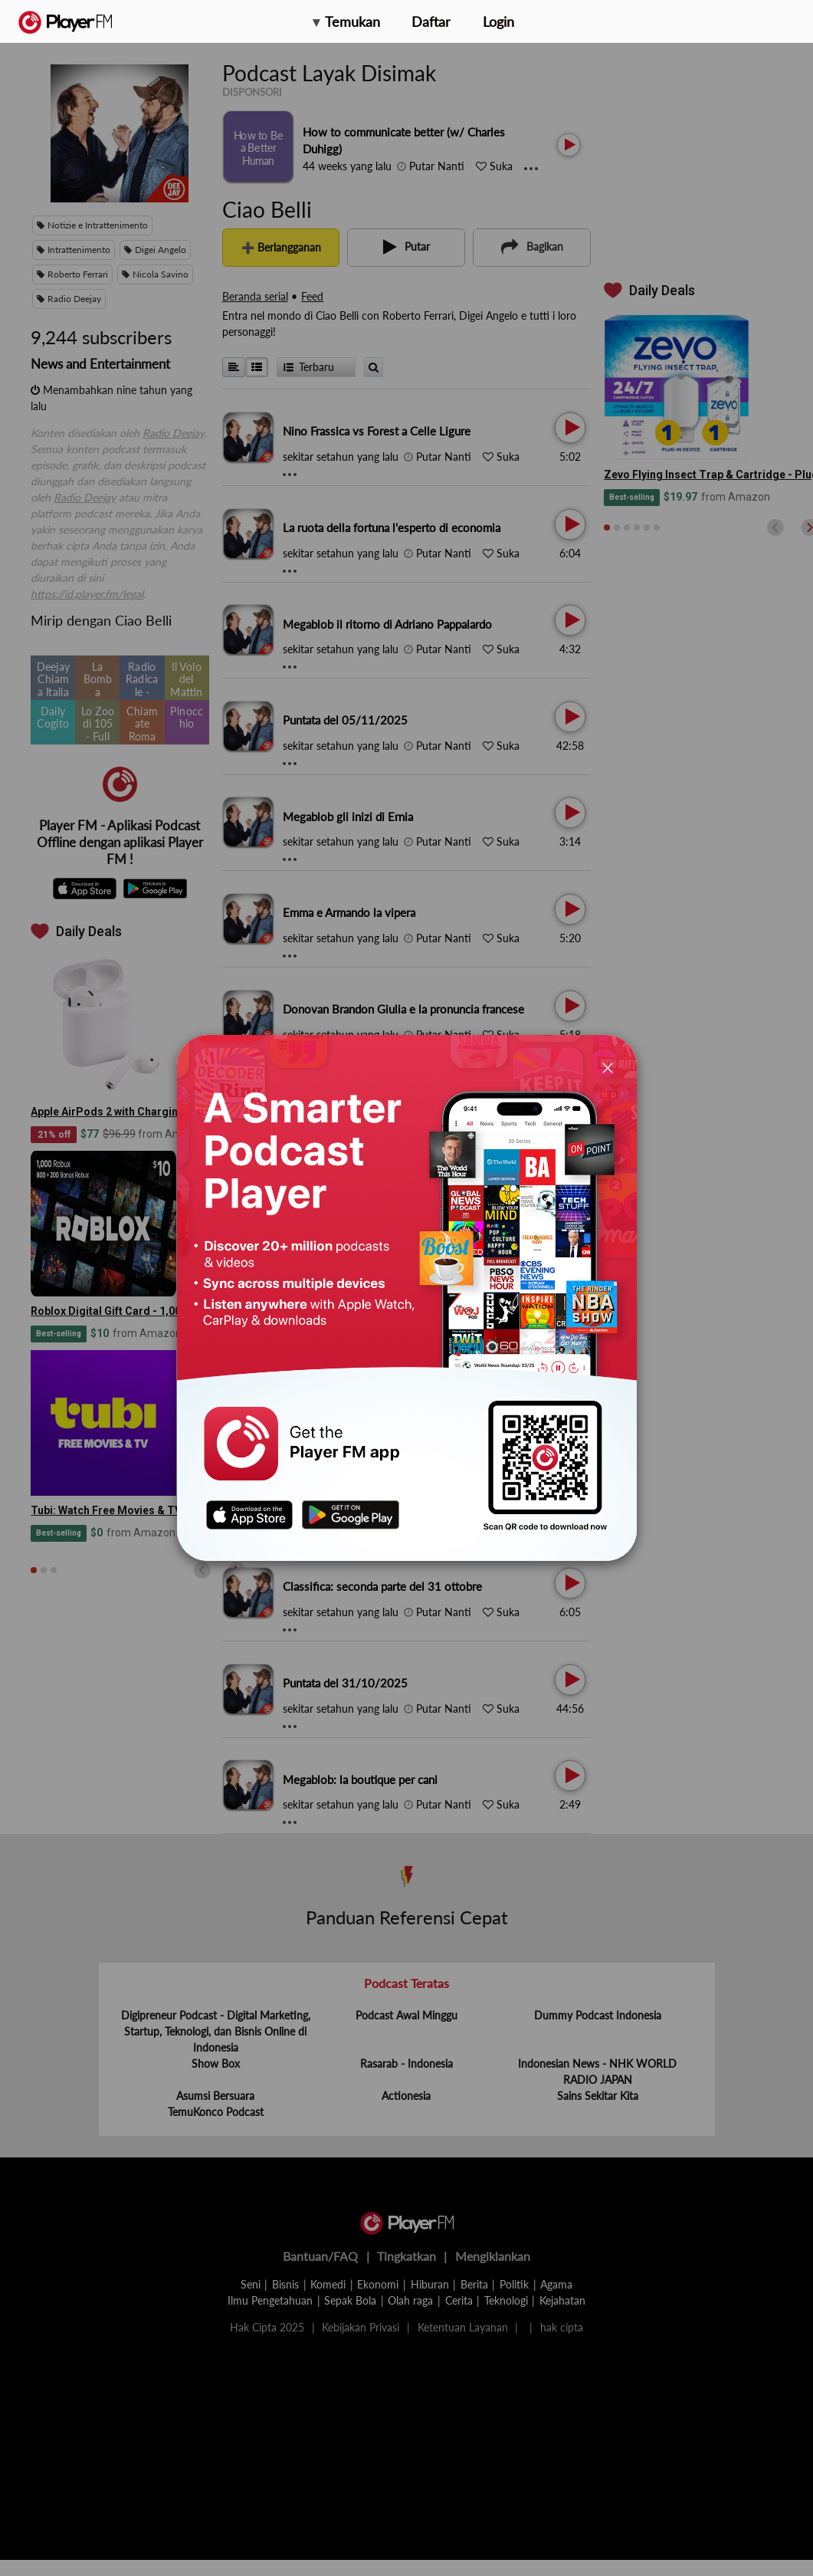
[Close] (607, 1067)
